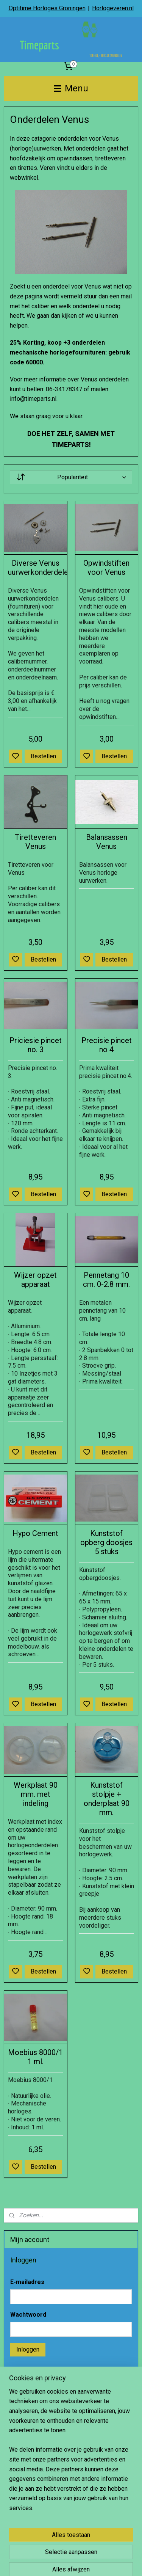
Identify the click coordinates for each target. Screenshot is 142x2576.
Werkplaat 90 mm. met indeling (36, 1794)
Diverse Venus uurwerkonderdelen (35, 567)
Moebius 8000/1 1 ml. (35, 2057)
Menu (71, 88)
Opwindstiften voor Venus (106, 567)
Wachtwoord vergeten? (40, 2370)
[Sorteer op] (71, 477)
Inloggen (27, 2349)
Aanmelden (30, 2529)
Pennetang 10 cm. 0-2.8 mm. (106, 1280)
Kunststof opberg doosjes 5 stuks (106, 1542)
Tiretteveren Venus (35, 842)
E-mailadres (27, 2282)
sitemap (92, 2562)
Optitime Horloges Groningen (47, 8)
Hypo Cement (35, 1533)
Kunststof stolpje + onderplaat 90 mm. (107, 1799)
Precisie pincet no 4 (106, 1045)
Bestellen (43, 756)
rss (107, 2562)
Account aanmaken (41, 2461)
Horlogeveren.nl (113, 8)
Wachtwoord (28, 2314)
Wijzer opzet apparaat (35, 1280)
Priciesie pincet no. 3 (35, 1045)
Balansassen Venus (106, 842)
